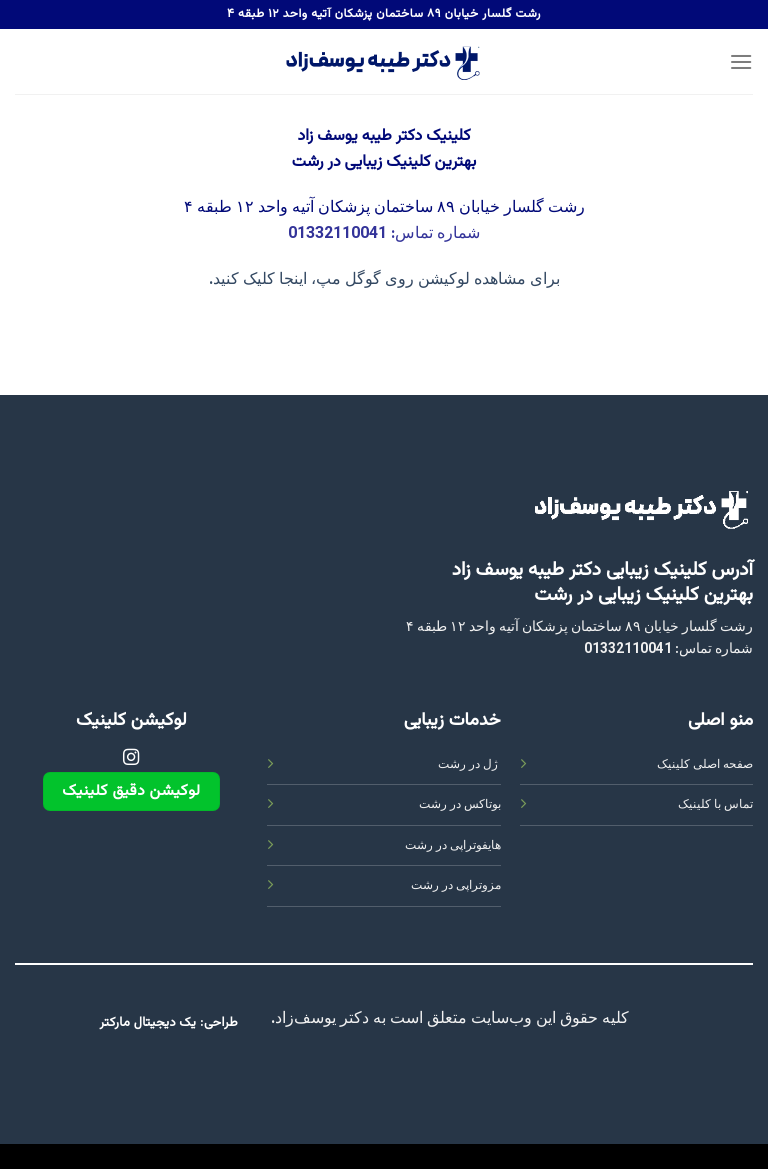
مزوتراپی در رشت (456, 886)
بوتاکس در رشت (460, 805)
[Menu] (741, 61)
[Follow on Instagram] (131, 758)
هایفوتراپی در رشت (453, 846)
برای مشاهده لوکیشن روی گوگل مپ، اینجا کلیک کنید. (384, 280)
